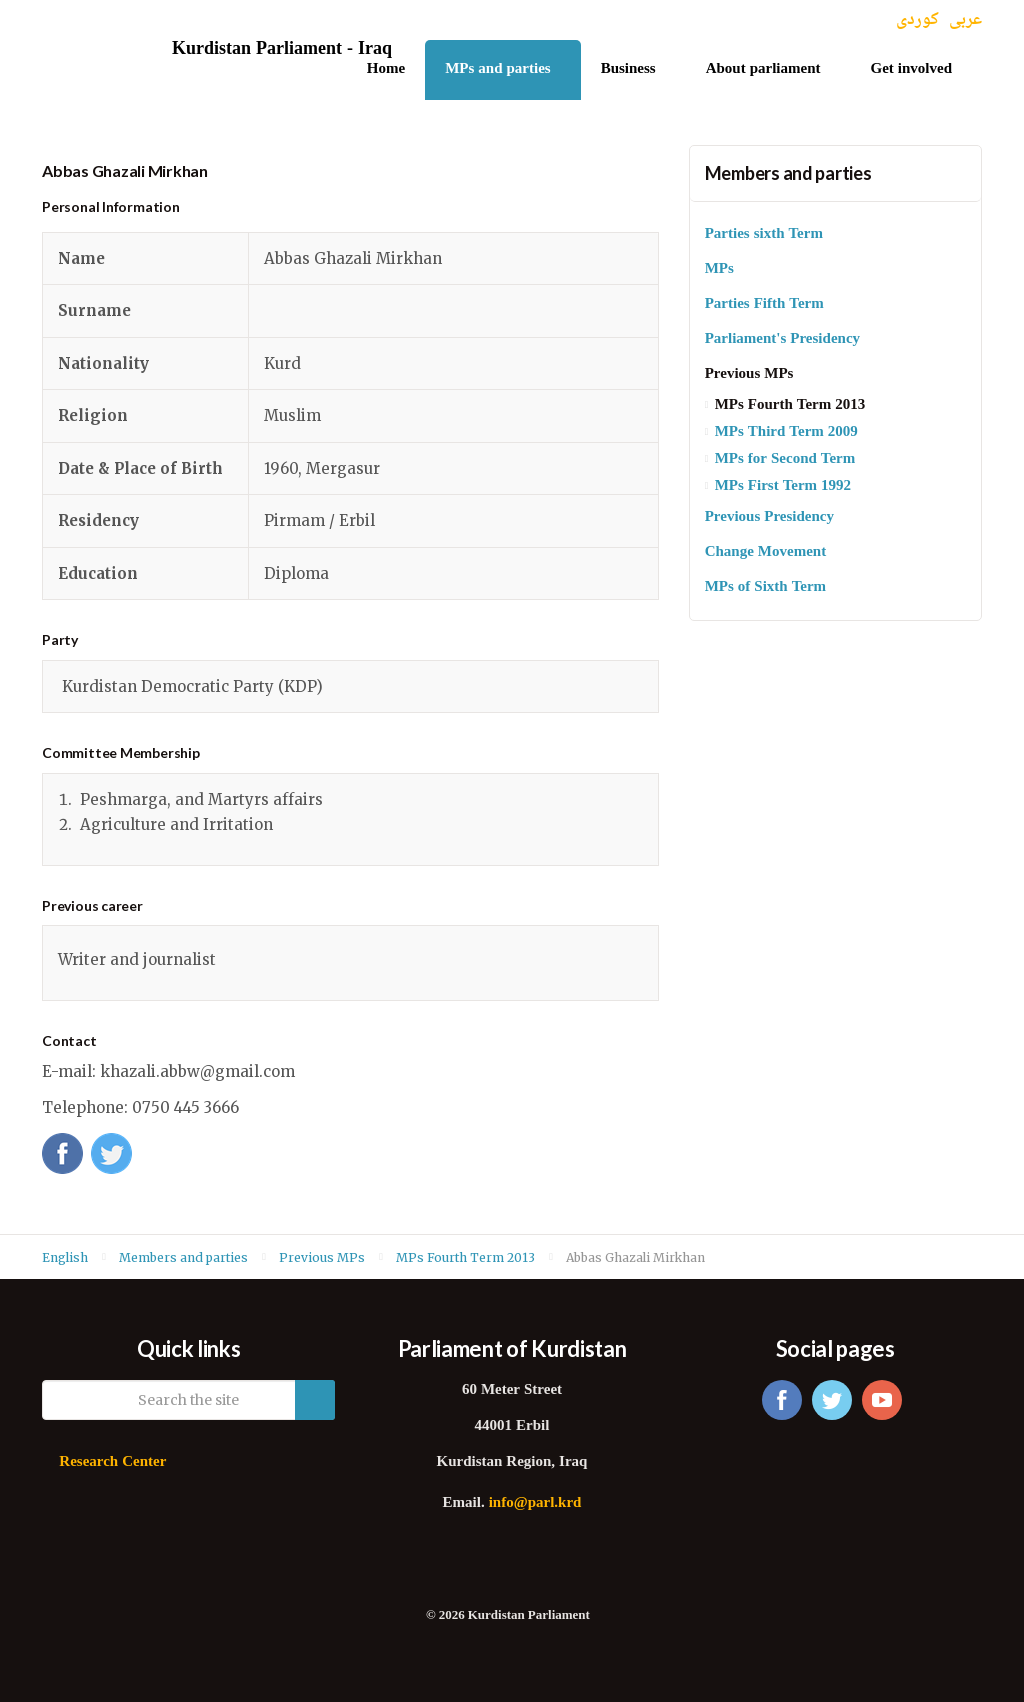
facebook (782, 1400)
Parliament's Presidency (782, 339)
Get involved (912, 69)
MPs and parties (498, 69)
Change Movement (765, 552)
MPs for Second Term (785, 459)
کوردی (917, 20)
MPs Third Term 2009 (786, 432)
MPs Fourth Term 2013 (790, 405)
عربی (965, 20)
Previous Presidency (769, 517)
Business (628, 69)
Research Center (112, 1462)
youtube (882, 1400)
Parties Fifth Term (764, 304)
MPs (719, 269)
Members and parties (788, 173)
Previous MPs (749, 374)
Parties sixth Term (764, 234)
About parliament (763, 69)
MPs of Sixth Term (765, 587)
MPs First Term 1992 (783, 486)
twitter (832, 1400)
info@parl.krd (535, 1503)
